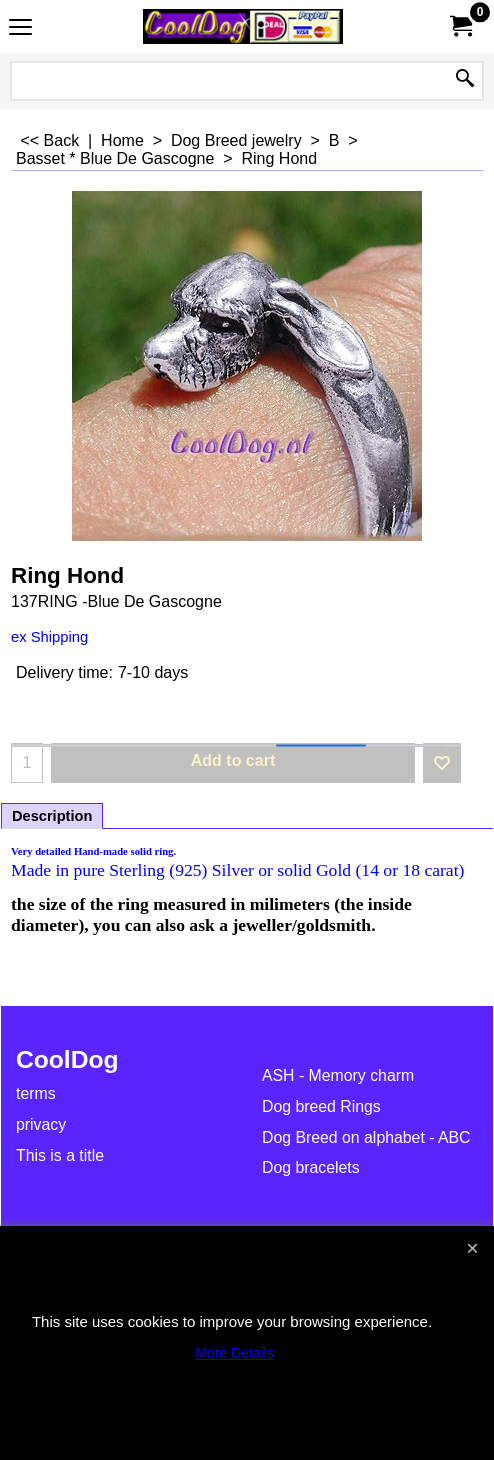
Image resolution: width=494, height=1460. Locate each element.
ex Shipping (49, 637)
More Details (234, 1353)
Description (52, 816)
